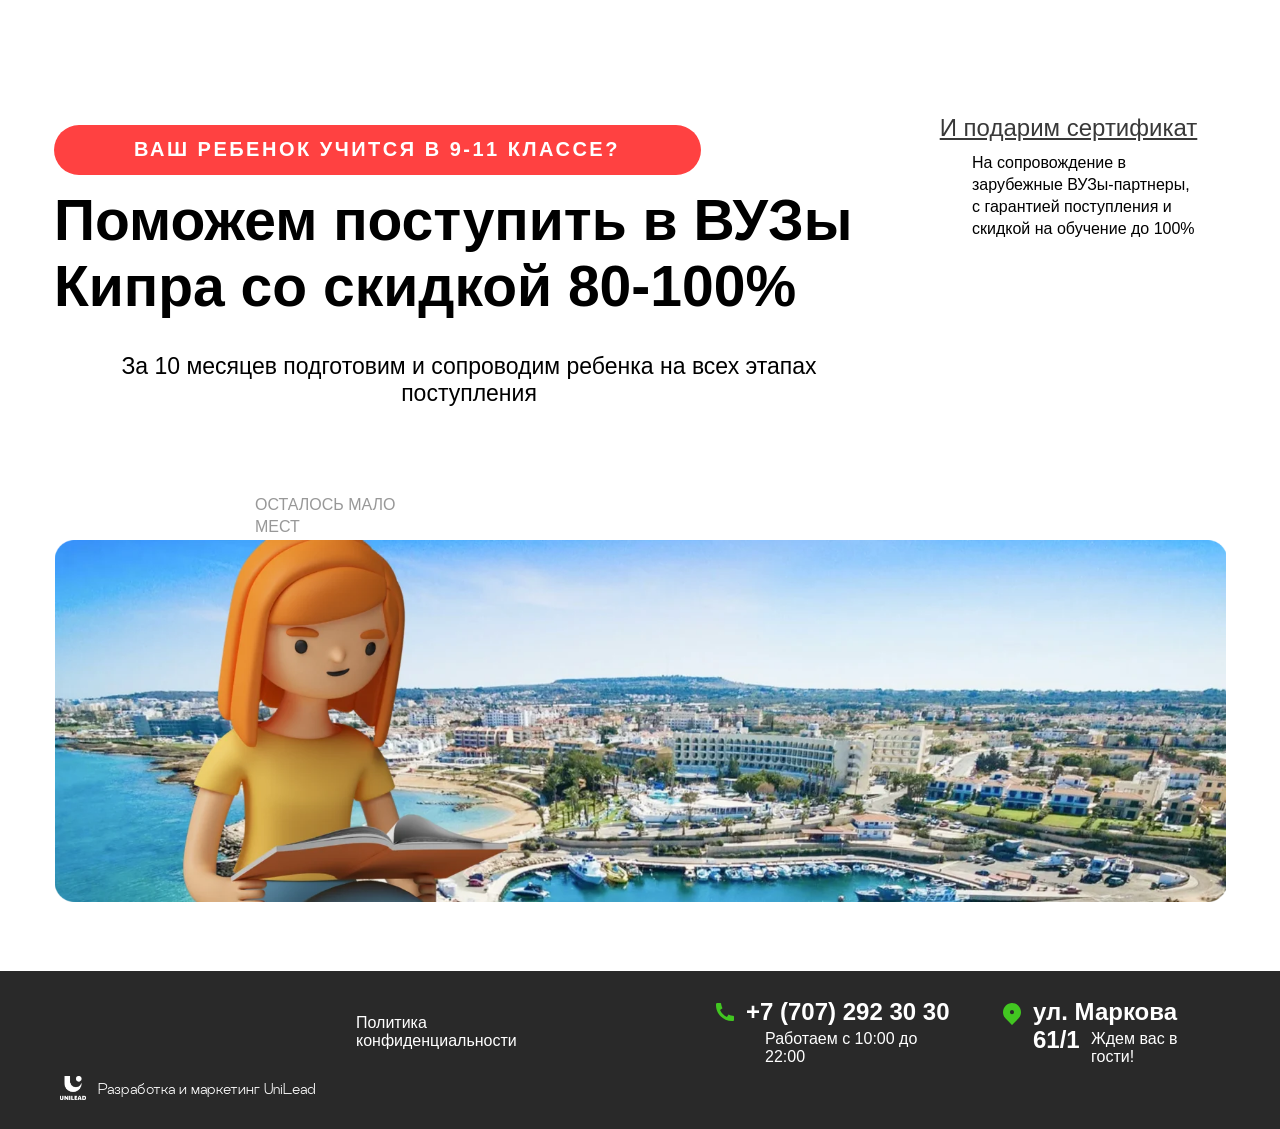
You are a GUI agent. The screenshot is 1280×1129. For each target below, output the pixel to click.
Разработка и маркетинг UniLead (207, 1088)
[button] (342, 450)
